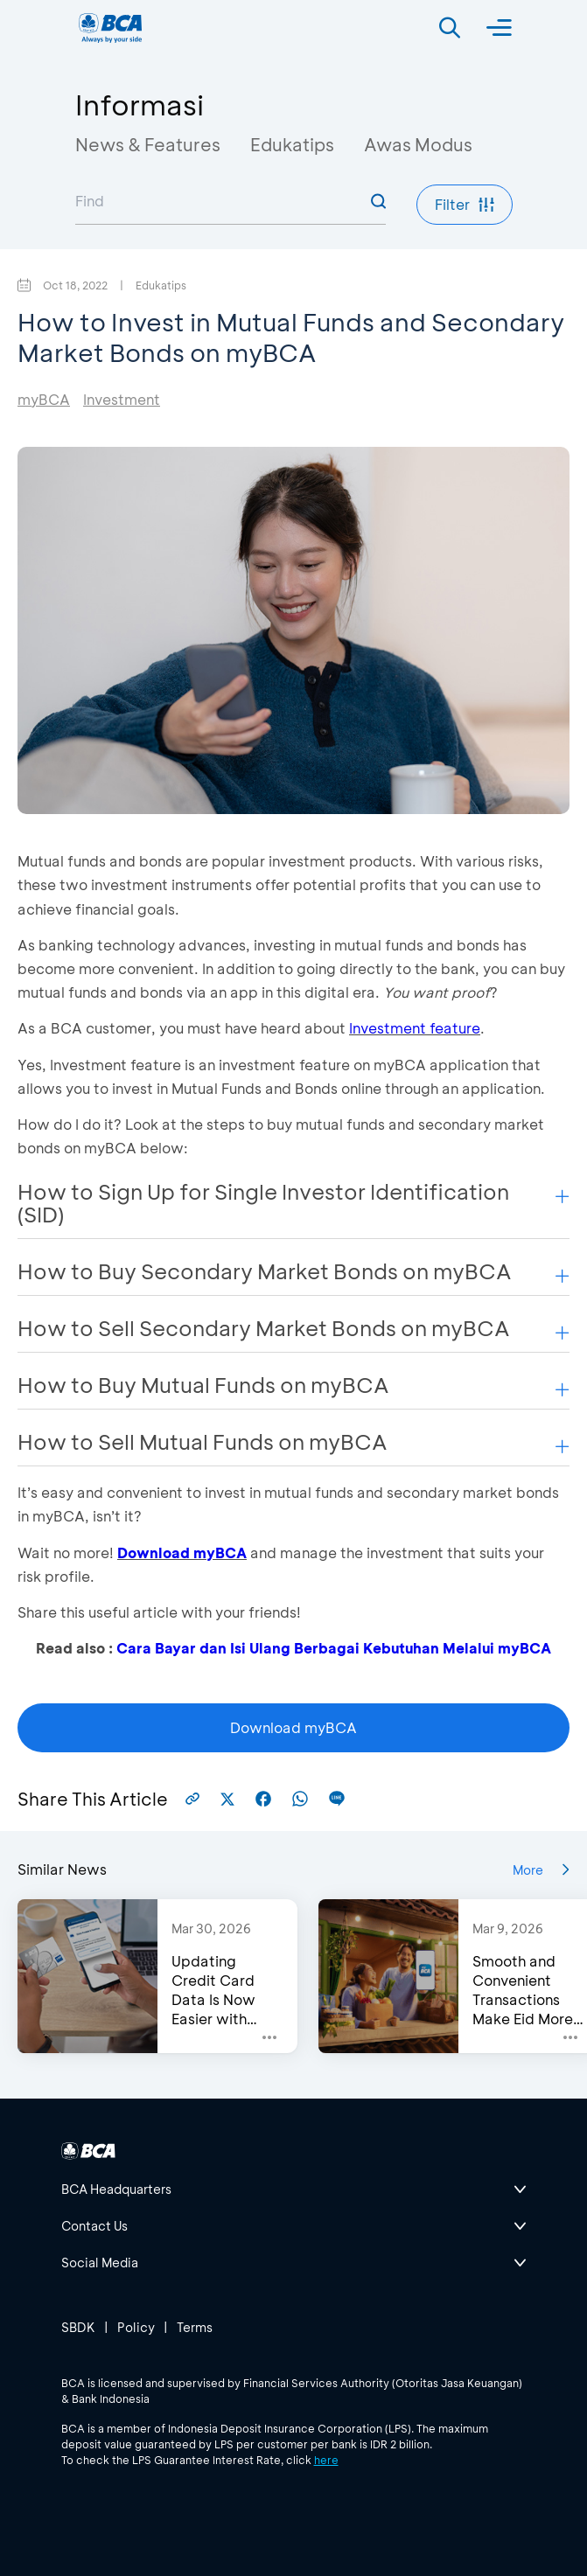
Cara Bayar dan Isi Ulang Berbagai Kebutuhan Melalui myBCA (333, 1648)
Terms (195, 2327)
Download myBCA (182, 1552)
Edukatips (292, 144)
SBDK (78, 2327)
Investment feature (414, 1028)
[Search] (449, 28)
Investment (121, 399)
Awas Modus (418, 144)
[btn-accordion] (294, 2189)
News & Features (147, 144)
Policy (136, 2327)
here (326, 2460)
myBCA (43, 399)
